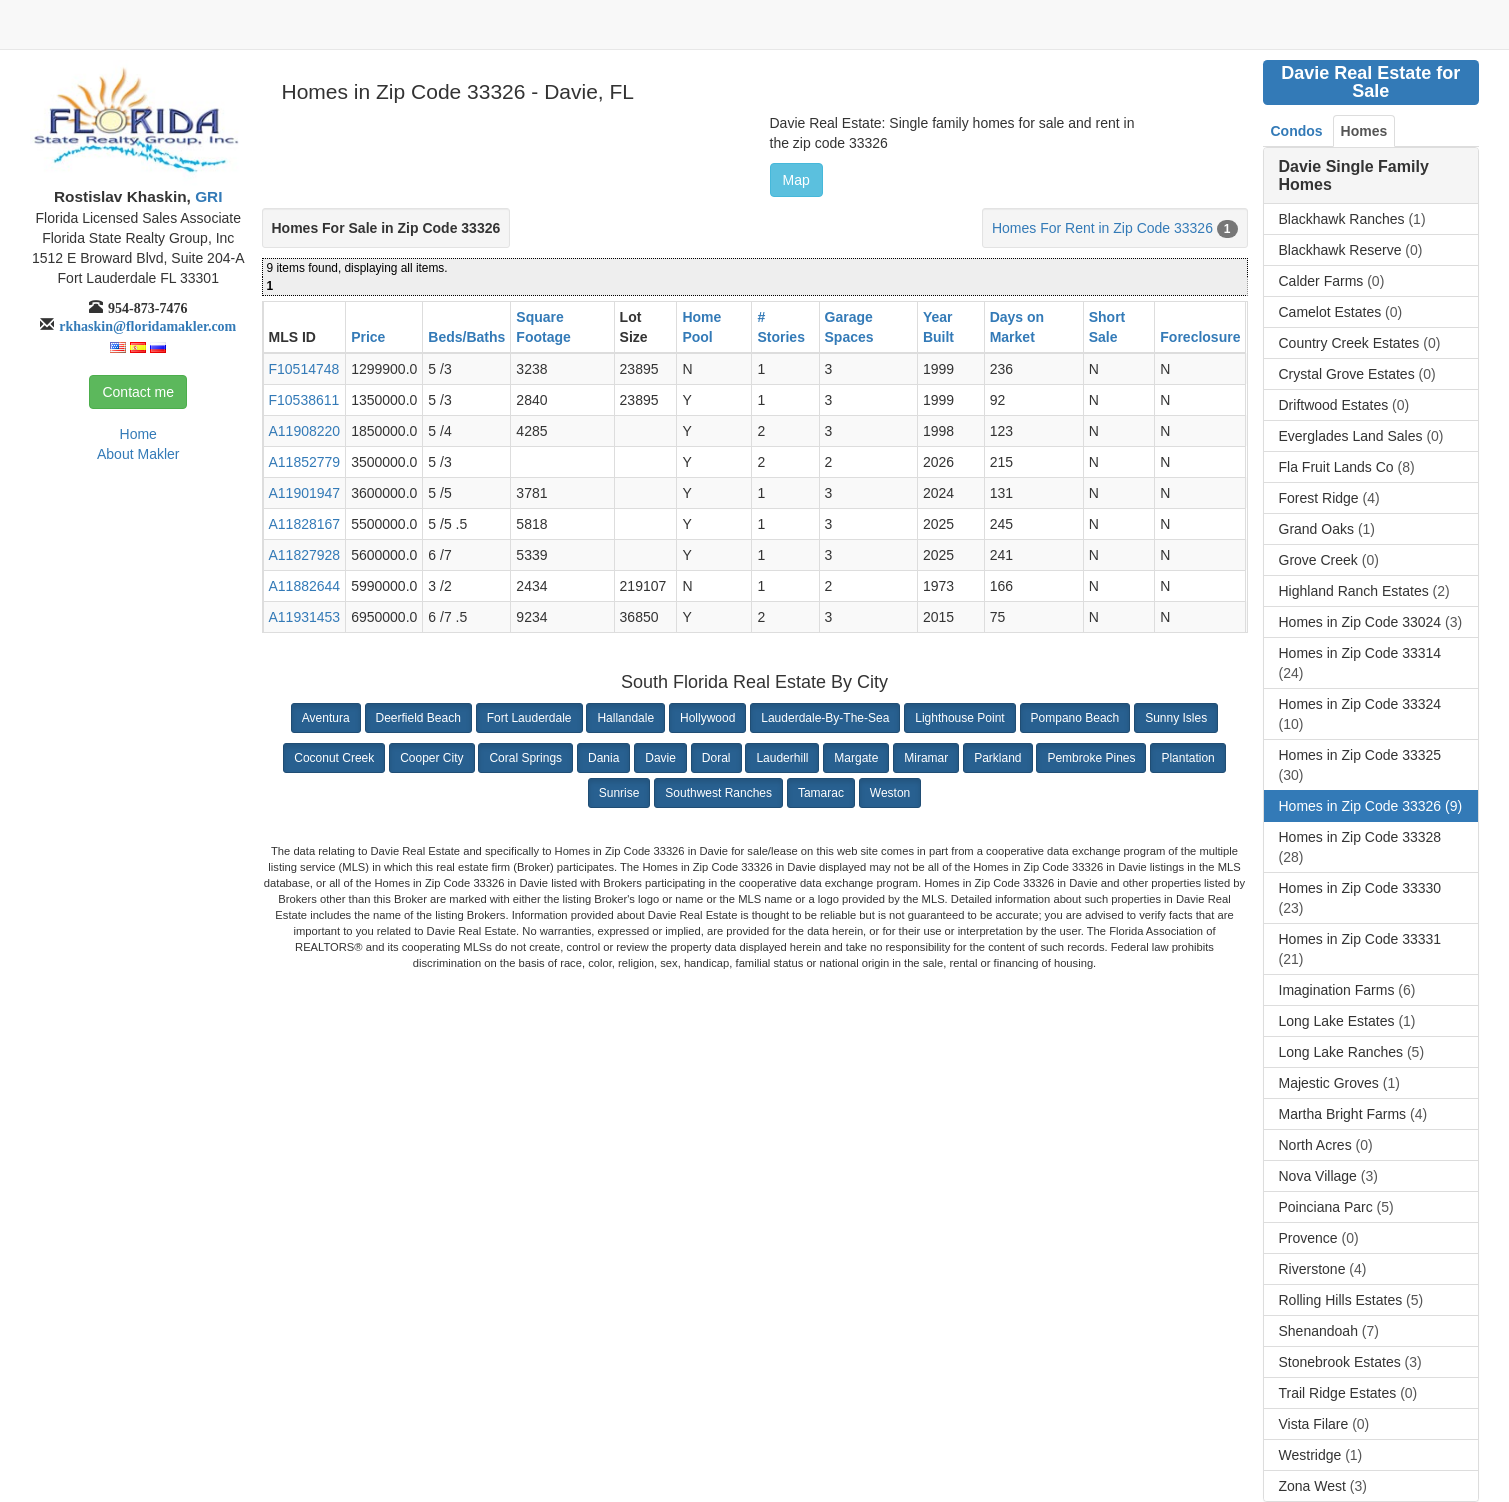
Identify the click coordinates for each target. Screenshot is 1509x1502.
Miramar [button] (926, 758)
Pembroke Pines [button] (1091, 758)
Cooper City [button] (431, 758)
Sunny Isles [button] (1176, 718)
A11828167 (305, 524)
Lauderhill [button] (782, 758)
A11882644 (305, 586)
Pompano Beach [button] (1075, 718)
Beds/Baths (466, 337)
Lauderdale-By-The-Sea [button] (825, 718)
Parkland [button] (997, 758)
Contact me (138, 392)
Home (138, 434)
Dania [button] (603, 758)
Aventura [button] (326, 718)
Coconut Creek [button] (334, 758)
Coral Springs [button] (525, 758)
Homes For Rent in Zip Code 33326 (1102, 228)
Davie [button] (660, 758)
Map (796, 180)
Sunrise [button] (619, 793)
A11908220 (305, 431)
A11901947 (305, 493)
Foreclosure (1200, 337)
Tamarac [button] (821, 793)
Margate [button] (856, 758)
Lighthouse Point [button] (959, 718)
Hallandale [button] (625, 718)
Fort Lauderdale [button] (529, 718)
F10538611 (304, 400)
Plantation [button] (1187, 758)
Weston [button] (890, 793)
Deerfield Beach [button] (418, 718)
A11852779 (305, 462)
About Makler (138, 454)
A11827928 (305, 555)
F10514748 (304, 369)
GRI (207, 196)
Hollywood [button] (707, 718)
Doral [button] (716, 758)
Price (368, 337)
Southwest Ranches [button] (718, 793)
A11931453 (305, 617)
